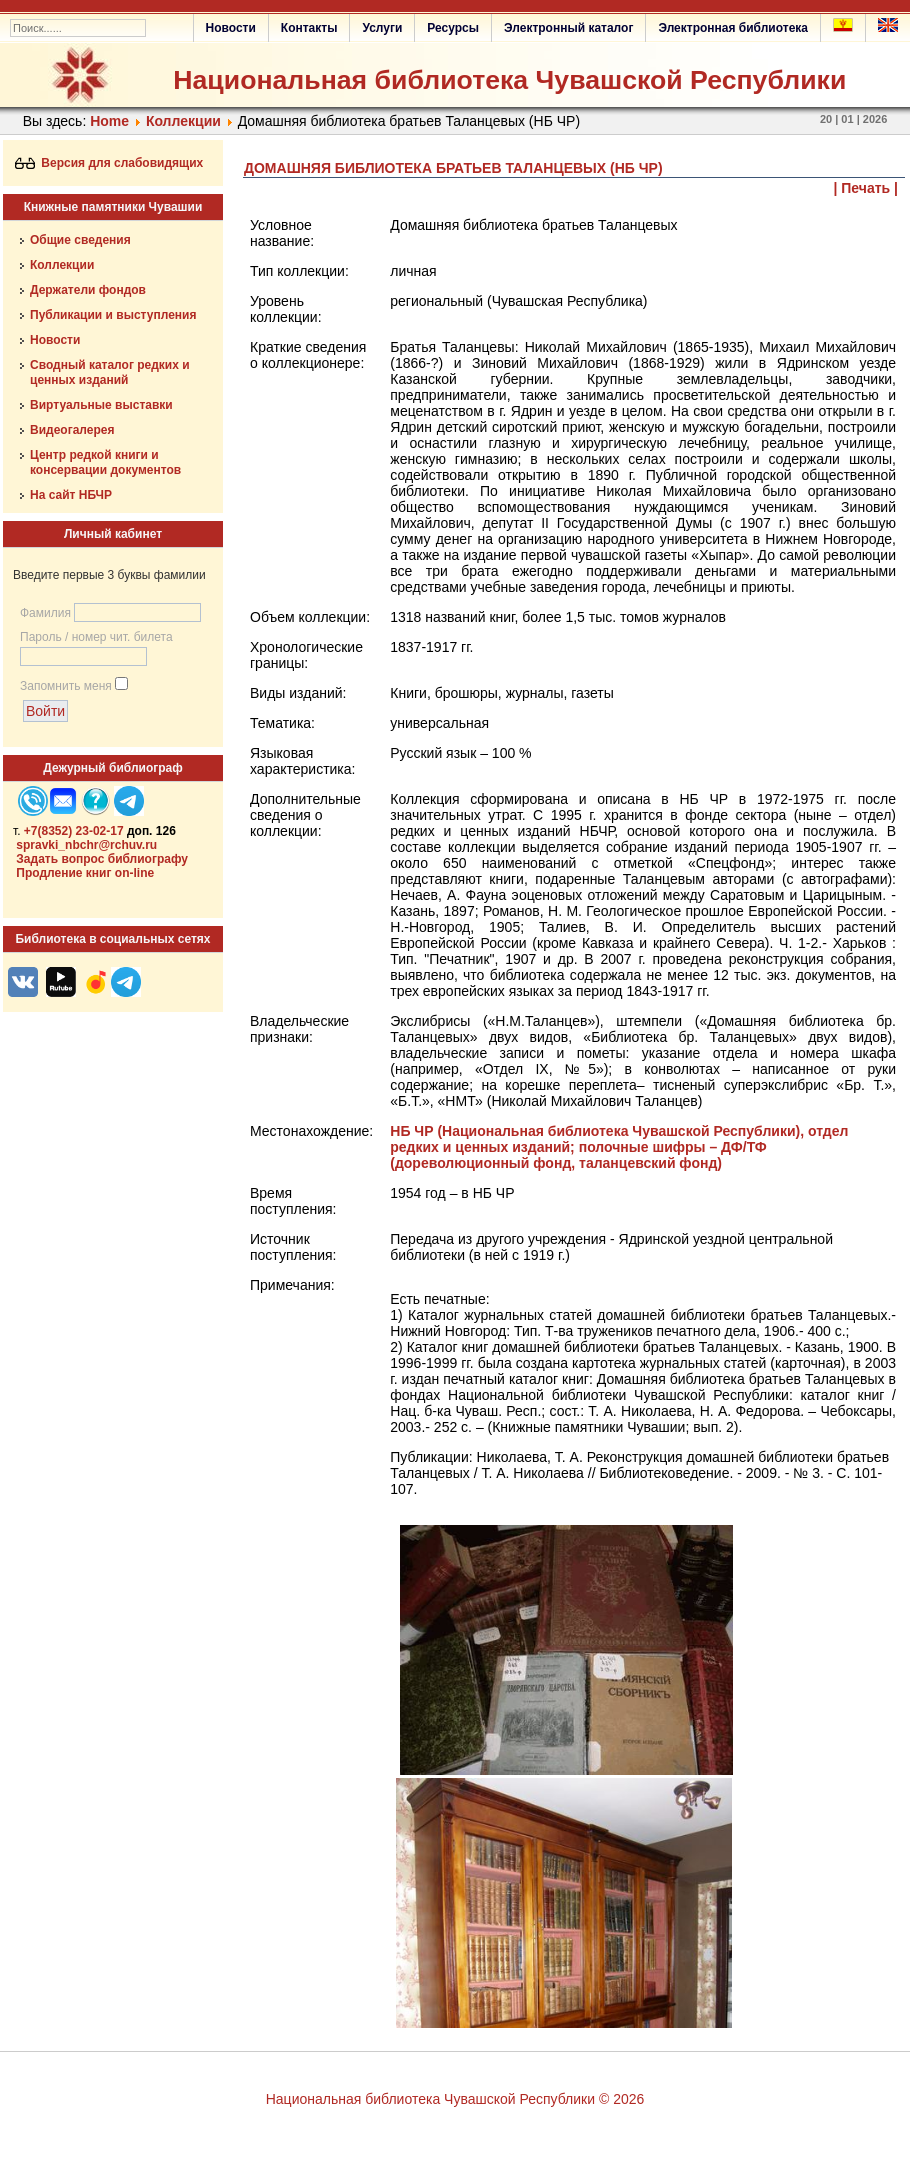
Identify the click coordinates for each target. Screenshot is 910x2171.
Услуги (382, 28)
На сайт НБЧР (71, 495)
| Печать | (866, 188)
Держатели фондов (88, 290)
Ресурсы (453, 28)
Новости (231, 28)
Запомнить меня (66, 686)
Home (109, 121)
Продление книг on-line (85, 873)
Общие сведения (80, 240)
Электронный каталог (568, 28)
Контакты (309, 28)
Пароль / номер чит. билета (96, 637)
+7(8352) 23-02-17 (74, 831)
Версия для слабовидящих (109, 163)
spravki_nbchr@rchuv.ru (86, 845)
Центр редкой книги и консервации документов (105, 462)
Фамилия (45, 613)
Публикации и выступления (113, 315)
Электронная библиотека (733, 28)
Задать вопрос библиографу (102, 859)
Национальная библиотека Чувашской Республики (509, 80)
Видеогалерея (72, 430)
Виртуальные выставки (101, 405)
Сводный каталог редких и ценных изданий (110, 372)
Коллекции (183, 121)
